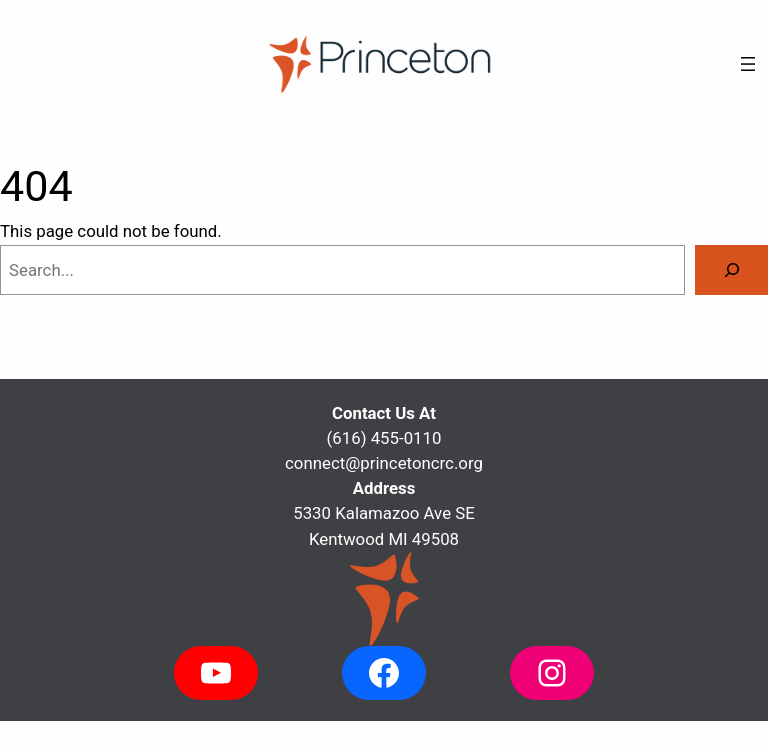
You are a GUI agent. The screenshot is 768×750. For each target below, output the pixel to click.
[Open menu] (748, 64)
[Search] (731, 270)
